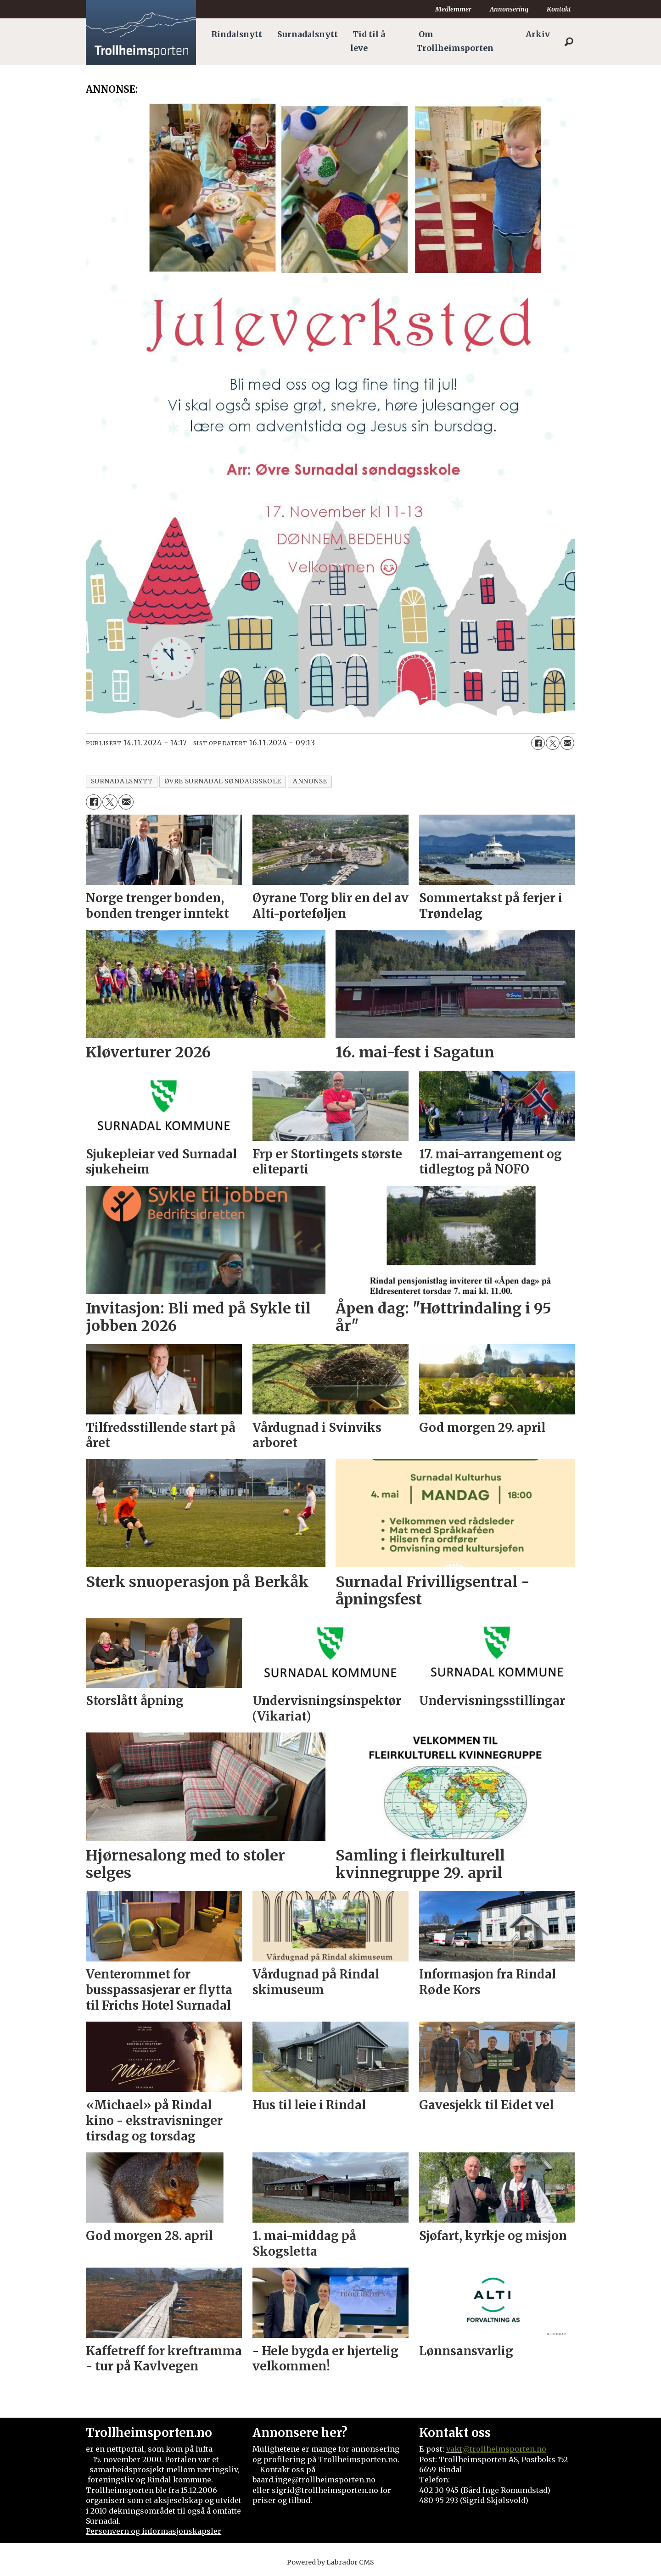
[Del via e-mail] (567, 743)
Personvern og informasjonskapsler (153, 2531)
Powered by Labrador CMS (330, 2562)
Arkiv (538, 34)
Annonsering (509, 9)
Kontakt (559, 9)
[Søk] (568, 41)
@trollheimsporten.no (504, 2448)
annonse (310, 781)
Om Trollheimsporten (454, 41)
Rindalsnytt (236, 34)
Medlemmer (453, 9)
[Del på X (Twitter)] (553, 743)
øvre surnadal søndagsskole (222, 781)
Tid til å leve (367, 41)
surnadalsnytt (122, 781)
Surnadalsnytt (307, 34)
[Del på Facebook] (538, 743)
